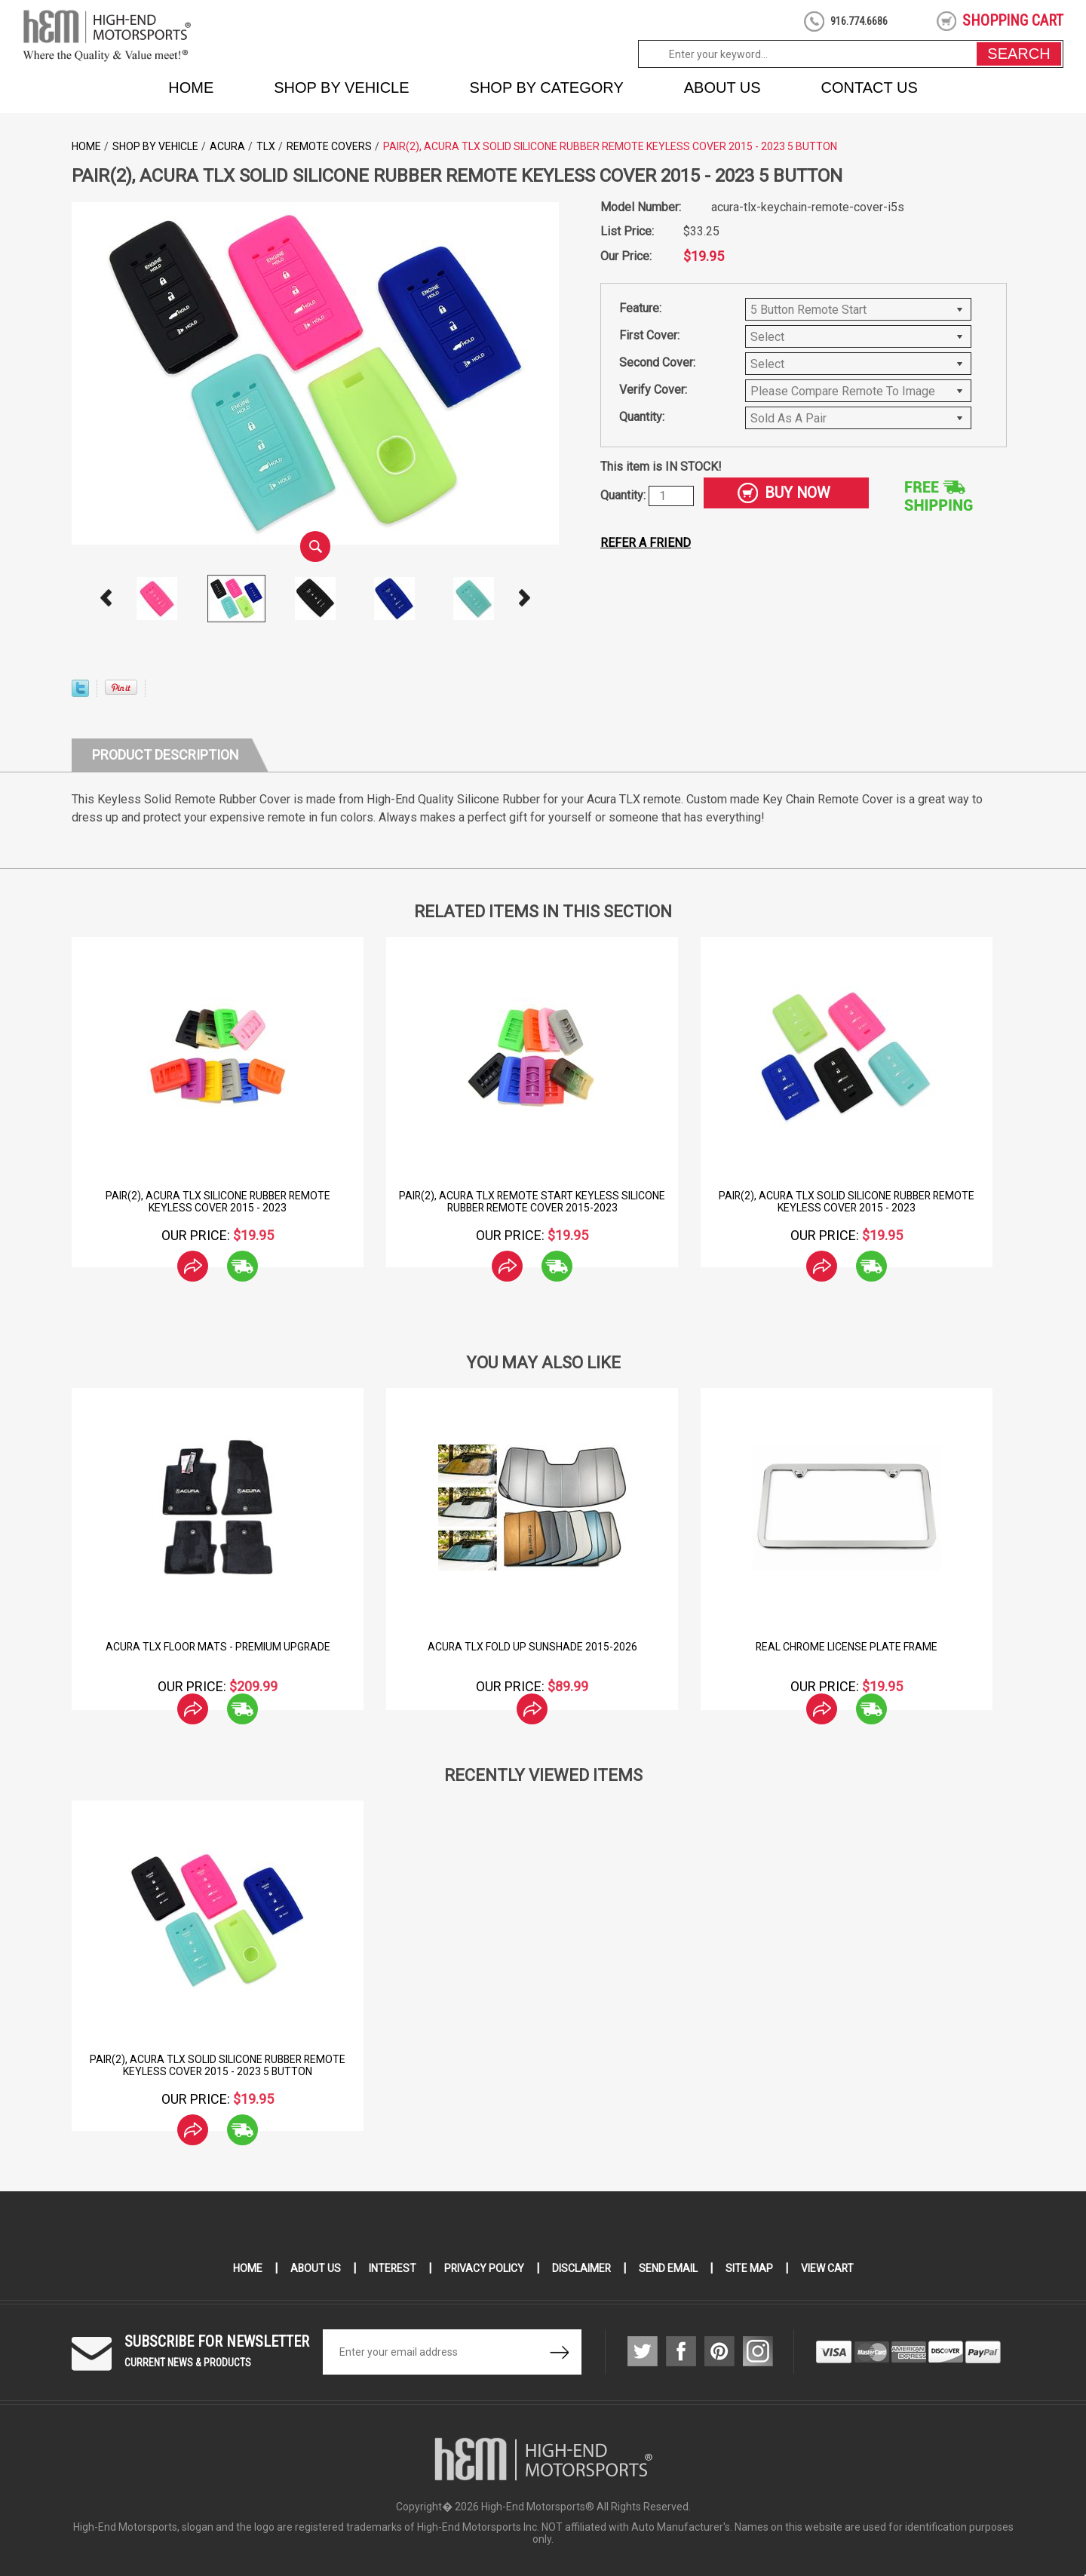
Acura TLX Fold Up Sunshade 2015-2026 (532, 1647)
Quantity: (641, 417)
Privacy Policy (483, 2268)
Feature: (640, 308)
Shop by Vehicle (341, 87)
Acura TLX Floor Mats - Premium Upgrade (218, 1647)
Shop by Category (547, 87)
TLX (265, 146)
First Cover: (649, 335)
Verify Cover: (653, 389)
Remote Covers (329, 146)
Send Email (669, 2268)
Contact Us (869, 87)
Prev (106, 598)
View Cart (828, 2268)
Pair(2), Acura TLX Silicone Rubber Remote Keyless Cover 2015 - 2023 (218, 1202)
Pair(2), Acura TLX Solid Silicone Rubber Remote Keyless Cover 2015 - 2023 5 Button (217, 2065)
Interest (391, 2268)
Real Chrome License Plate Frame (847, 1647)
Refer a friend (645, 543)
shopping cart (1012, 20)
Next (524, 598)
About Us (722, 87)
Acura (227, 146)
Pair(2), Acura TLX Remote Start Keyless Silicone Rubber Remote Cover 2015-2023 (532, 1202)
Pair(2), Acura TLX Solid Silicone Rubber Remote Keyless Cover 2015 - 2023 (846, 1202)
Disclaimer (582, 2268)
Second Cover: (657, 362)
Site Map (750, 2268)
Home (190, 87)
